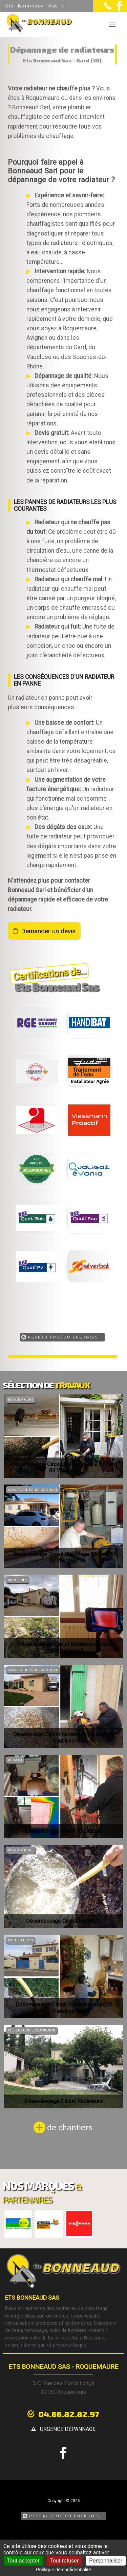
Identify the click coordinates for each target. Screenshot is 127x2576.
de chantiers (69, 2127)
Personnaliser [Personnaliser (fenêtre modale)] (105, 2561)
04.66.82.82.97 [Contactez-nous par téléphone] (68, 2414)
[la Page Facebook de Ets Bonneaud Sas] (116, 9)
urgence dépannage (68, 2429)
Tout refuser (64, 2561)
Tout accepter (23, 2561)
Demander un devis (48, 931)
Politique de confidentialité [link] (63, 2569)
